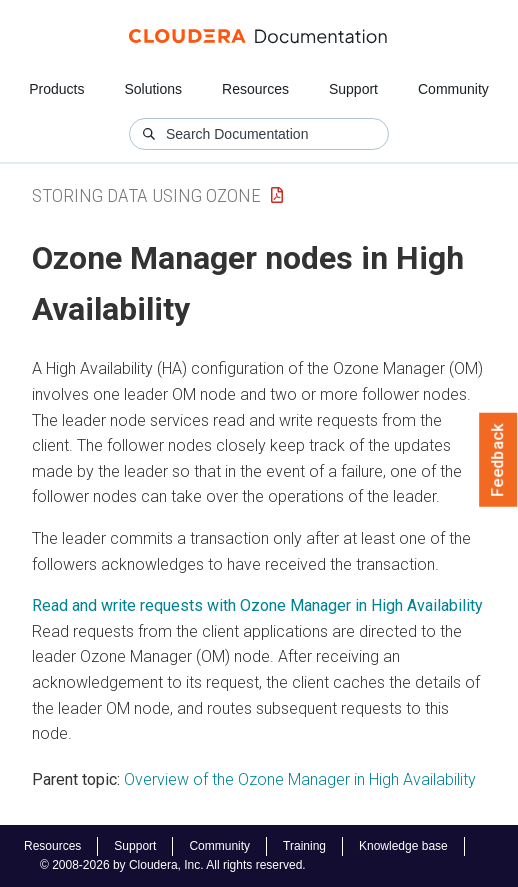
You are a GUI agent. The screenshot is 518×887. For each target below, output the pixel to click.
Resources (255, 89)
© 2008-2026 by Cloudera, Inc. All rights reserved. (173, 865)
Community (453, 89)
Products (56, 89)
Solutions (153, 89)
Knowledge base (403, 846)
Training (304, 846)
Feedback (498, 460)
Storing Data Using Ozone (146, 195)
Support (353, 89)
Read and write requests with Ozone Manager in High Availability (257, 605)
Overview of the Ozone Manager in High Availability (300, 779)
